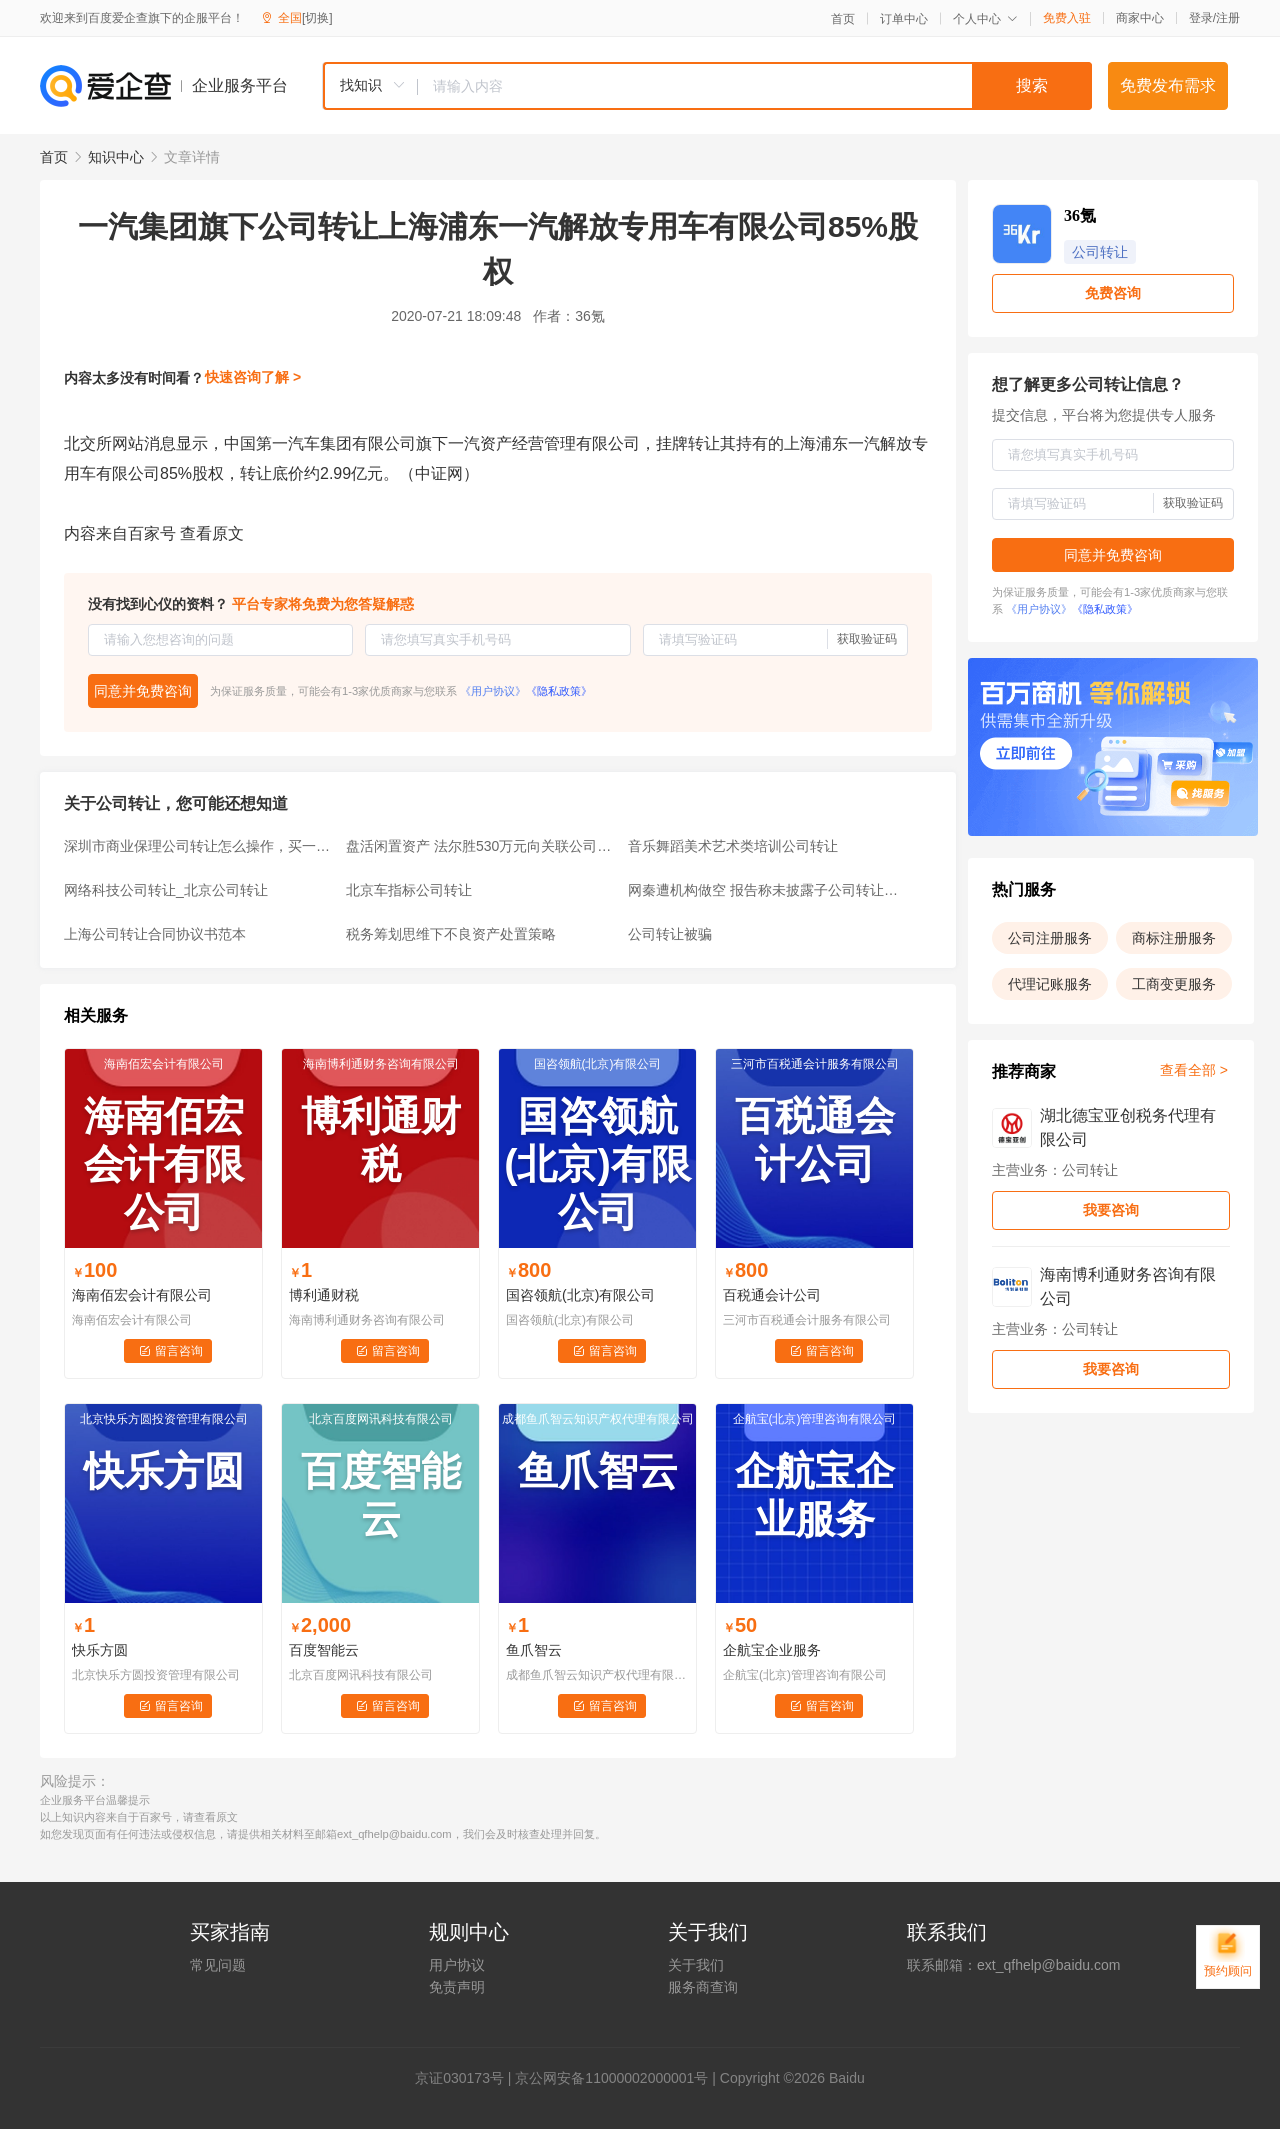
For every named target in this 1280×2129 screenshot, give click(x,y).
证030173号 (466, 2078)
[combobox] (707, 86)
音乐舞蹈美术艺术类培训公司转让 (733, 846)
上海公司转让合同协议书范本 (155, 934)
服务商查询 (703, 1987)
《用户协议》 (493, 691)
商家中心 (1140, 18)
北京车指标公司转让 (409, 890)
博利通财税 (324, 1295)
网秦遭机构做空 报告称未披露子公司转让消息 (763, 890)
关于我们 (696, 1965)
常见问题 (218, 1965)
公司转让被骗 (670, 934)
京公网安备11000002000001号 (611, 2078)
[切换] (317, 18)
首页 (843, 19)
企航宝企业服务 (772, 1650)
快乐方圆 (100, 1650)
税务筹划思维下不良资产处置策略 (451, 934)
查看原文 (212, 533)
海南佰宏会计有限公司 (142, 1295)
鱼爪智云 (534, 1650)
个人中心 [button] (985, 19)
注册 (1228, 18)
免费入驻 (1067, 18)
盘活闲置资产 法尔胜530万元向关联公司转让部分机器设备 (481, 846)
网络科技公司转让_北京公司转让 (166, 890)
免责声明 (457, 1987)
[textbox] (755, 86)
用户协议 (457, 1965)
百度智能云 (324, 1650)
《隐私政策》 (559, 691)
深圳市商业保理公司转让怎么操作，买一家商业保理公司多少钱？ (199, 846)
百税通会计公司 (772, 1295)
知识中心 (116, 157)
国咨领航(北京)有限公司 (580, 1295)
